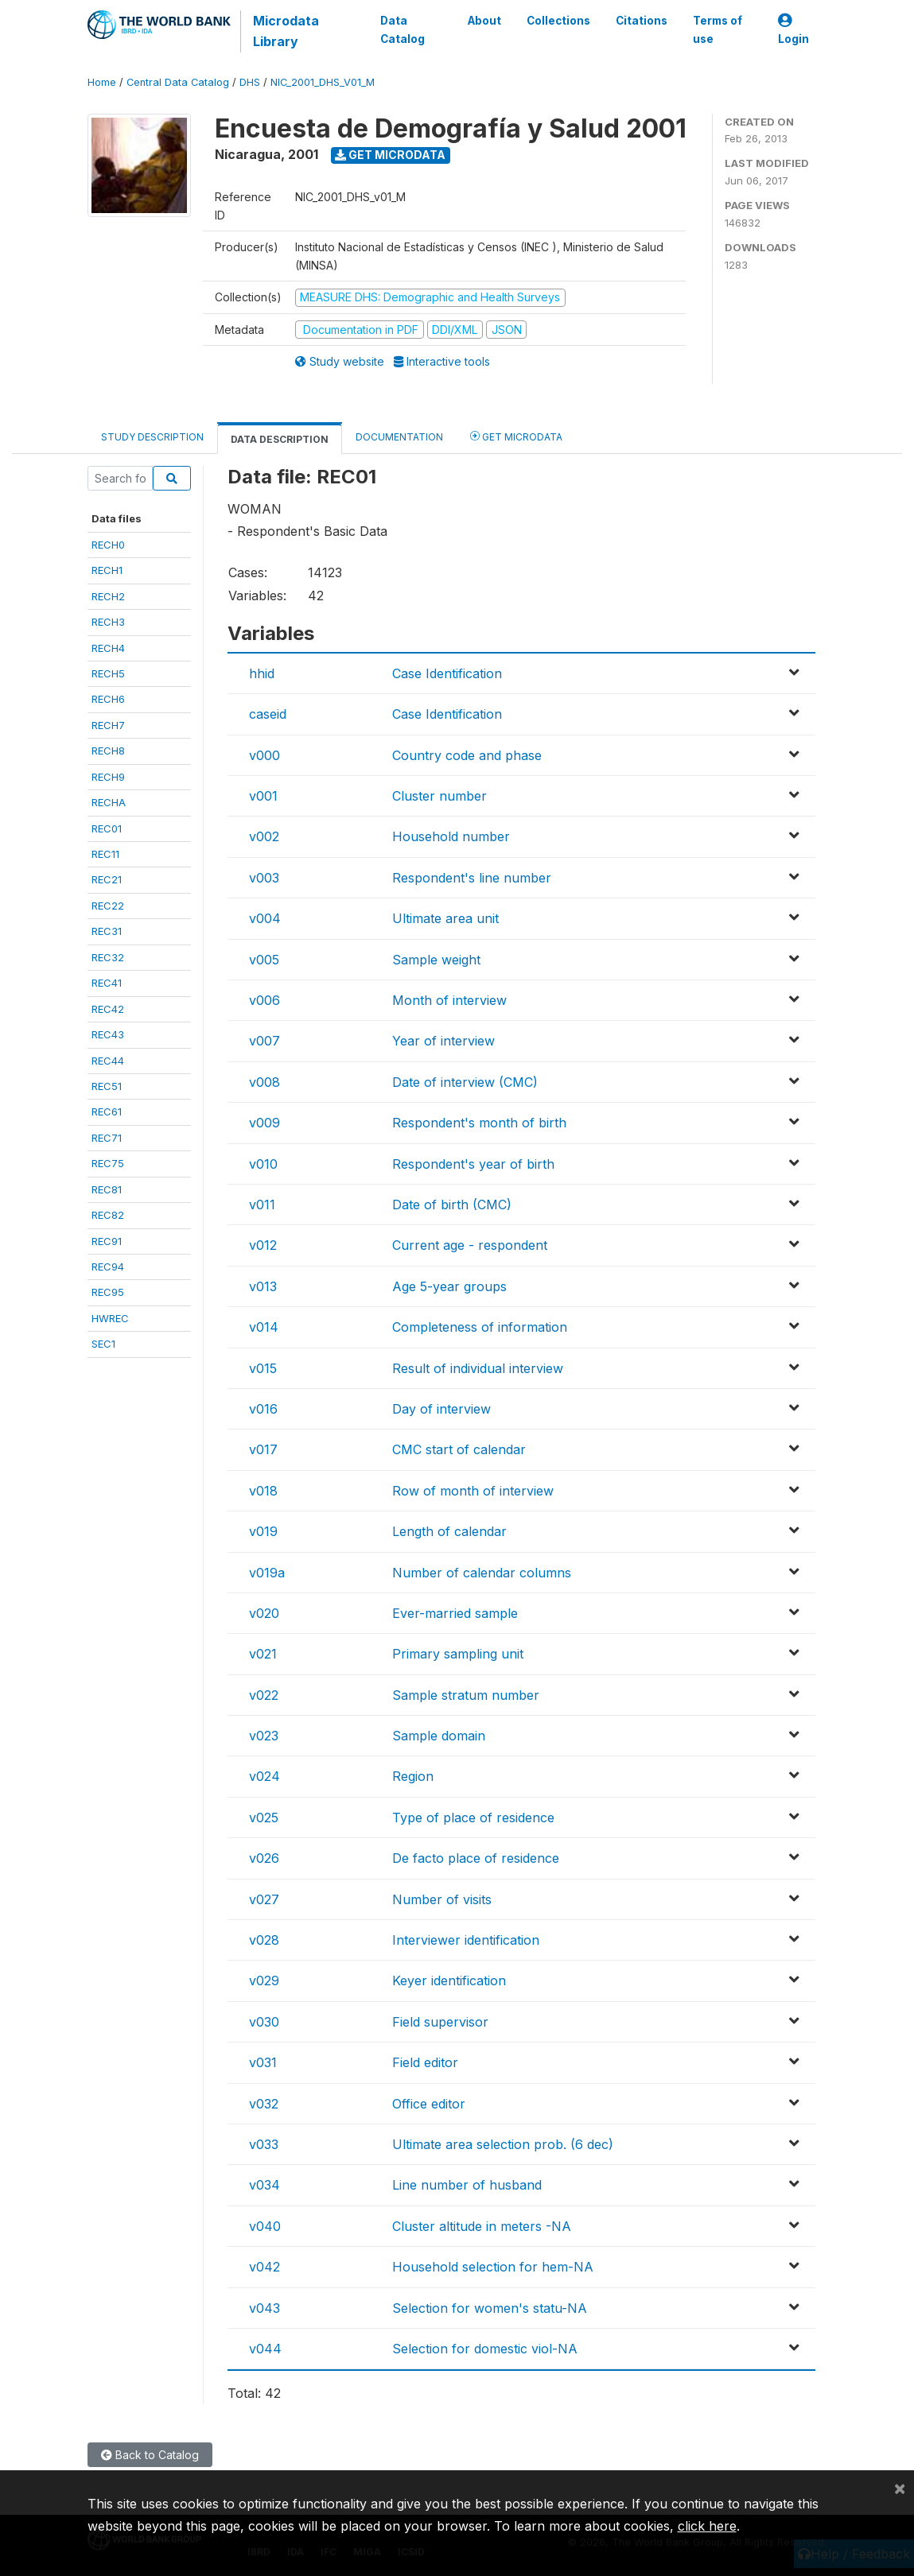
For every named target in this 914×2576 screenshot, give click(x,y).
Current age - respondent (469, 1245)
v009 (264, 1123)
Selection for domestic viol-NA (485, 2349)
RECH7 (108, 725)
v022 (263, 1695)
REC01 (106, 828)
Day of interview (441, 1409)
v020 (264, 1613)
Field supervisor (440, 2022)
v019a (267, 1573)
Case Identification (447, 673)
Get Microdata (390, 154)
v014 (263, 1327)
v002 (264, 836)
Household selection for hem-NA (492, 2267)
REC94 (107, 1266)
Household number (451, 836)
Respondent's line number (471, 878)
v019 (263, 1531)
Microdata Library (286, 31)
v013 (263, 1286)
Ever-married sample (455, 1613)
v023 (263, 1736)
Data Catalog (402, 29)
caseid (267, 714)
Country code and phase (467, 755)
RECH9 (108, 776)
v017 (263, 1449)
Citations (641, 20)
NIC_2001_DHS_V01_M (322, 82)
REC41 (106, 982)
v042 (264, 2267)
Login (793, 30)
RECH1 (107, 570)
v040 (265, 2226)
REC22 (107, 905)
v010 (263, 1164)
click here (707, 2526)
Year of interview (443, 1041)
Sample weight (436, 960)
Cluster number (439, 796)
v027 (264, 1899)
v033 (263, 2144)
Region (413, 1776)
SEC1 (103, 1343)
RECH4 (108, 648)
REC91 (106, 1241)
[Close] (899, 2487)
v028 (264, 1940)
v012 (263, 1245)
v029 (264, 1980)
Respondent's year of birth (473, 1164)
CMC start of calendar (459, 1449)
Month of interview (449, 1000)
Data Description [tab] (280, 439)
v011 (262, 1204)
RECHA (108, 802)
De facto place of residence (475, 1858)
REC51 (106, 1086)
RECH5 (108, 673)
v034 (264, 2185)
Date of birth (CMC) (451, 1204)
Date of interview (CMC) (465, 1082)
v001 (263, 796)
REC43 (107, 1034)
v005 (264, 960)
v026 (264, 1858)
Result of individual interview (477, 1368)
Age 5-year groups (449, 1286)
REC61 (106, 1111)
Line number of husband (467, 2185)
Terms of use (716, 29)
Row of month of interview (473, 1491)
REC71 (106, 1137)
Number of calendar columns (481, 1573)
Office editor (428, 2104)
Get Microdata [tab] (516, 436)
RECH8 (108, 750)
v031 (263, 2062)
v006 (264, 1000)
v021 (263, 1654)
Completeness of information (479, 1327)
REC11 (105, 854)
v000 (264, 755)
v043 (264, 2308)
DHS (249, 82)
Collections (557, 20)
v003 (264, 878)
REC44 (107, 1060)
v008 (264, 1082)
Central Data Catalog (177, 82)
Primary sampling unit (457, 1654)
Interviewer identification (465, 1940)
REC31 (106, 931)
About (483, 20)
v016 (263, 1409)
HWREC (110, 1318)
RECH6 (108, 698)
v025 (263, 1817)
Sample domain (438, 1736)
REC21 (106, 879)
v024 (264, 1776)
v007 (264, 1041)
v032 (263, 2104)
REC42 (107, 1009)
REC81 (106, 1189)
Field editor (425, 2062)
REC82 (107, 1214)
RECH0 (108, 544)
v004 (265, 918)
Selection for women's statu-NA (489, 2308)
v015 (263, 1368)
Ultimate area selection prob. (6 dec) (502, 2144)
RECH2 (108, 596)
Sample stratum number (465, 1695)
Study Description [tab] (152, 437)
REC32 (107, 957)
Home (102, 82)
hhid (261, 673)
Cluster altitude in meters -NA (481, 2226)
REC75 (107, 1163)
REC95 (107, 1292)
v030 (264, 2022)
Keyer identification (449, 1980)
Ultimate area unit (445, 918)
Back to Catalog (150, 2455)
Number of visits (442, 1899)
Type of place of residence (473, 1817)
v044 (265, 2349)
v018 (263, 1491)
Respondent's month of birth (479, 1123)
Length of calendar (449, 1531)
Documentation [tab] (399, 437)
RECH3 (108, 621)
